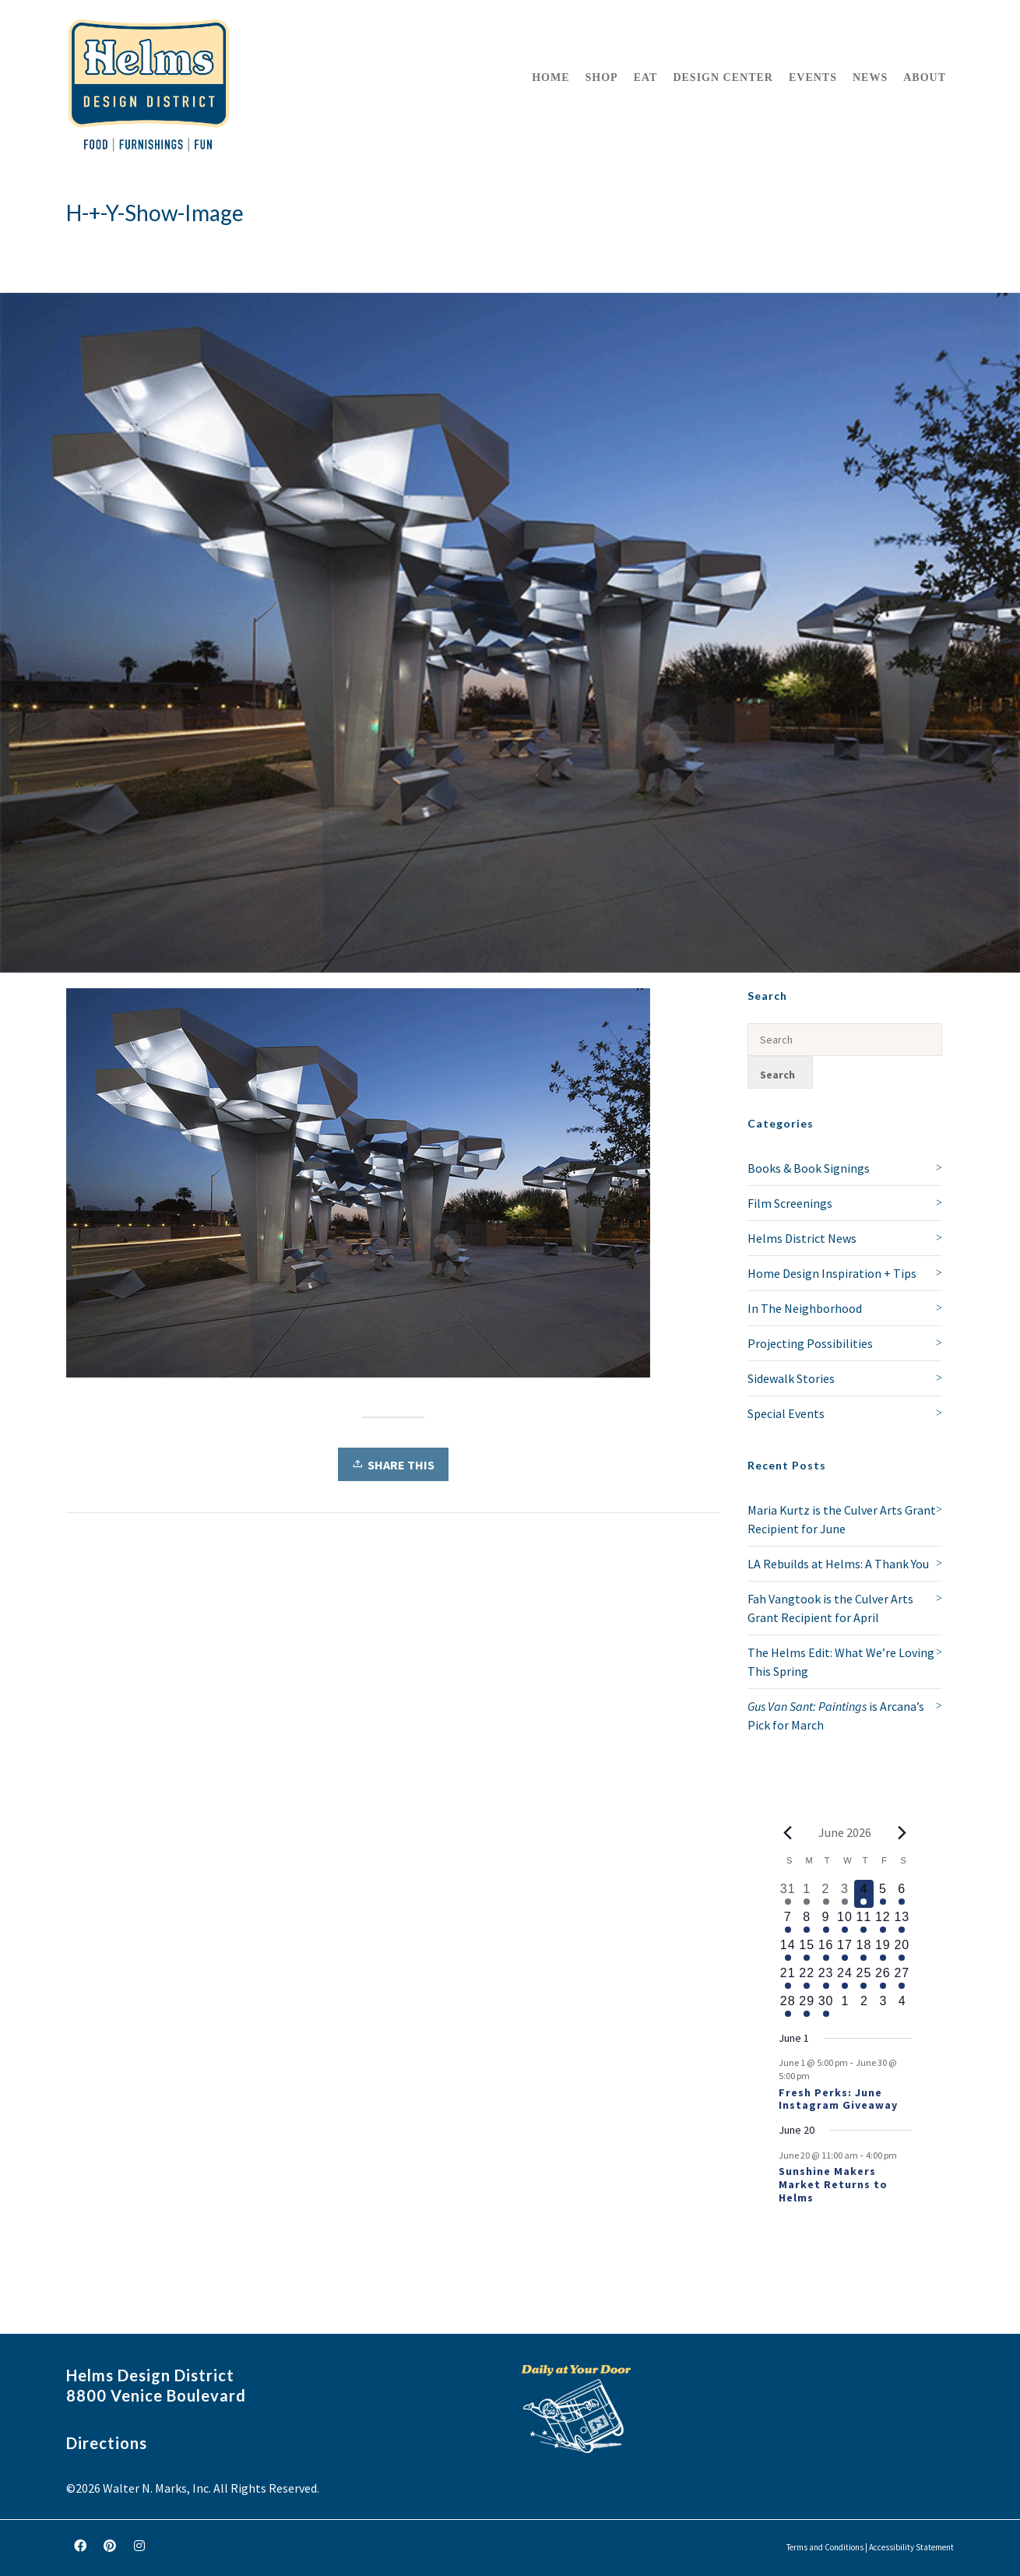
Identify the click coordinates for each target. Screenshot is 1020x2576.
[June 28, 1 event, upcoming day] (788, 2006)
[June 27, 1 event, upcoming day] (901, 1978)
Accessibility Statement (911, 2547)
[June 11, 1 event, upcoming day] (863, 1922)
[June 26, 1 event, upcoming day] (883, 1978)
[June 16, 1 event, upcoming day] (825, 1950)
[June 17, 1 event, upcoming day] (844, 1950)
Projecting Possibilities (810, 1343)
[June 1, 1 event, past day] (806, 1894)
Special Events (786, 1413)
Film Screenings (789, 1203)
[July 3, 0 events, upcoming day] (883, 2006)
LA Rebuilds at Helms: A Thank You (838, 1563)
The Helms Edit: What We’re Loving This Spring (840, 1662)
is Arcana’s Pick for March (835, 1715)
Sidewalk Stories (791, 1378)
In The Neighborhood (804, 1308)
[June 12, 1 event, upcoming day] (883, 1922)
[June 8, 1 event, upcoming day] (806, 1922)
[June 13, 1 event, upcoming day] (901, 1922)
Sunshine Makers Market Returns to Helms (833, 2184)
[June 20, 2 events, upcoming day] (901, 1950)
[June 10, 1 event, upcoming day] (844, 1922)
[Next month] (902, 1832)
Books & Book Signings (808, 1168)
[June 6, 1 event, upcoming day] (901, 1894)
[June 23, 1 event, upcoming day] (825, 1978)
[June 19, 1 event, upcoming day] (883, 1950)
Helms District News (801, 1238)
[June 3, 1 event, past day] (844, 1894)
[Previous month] (788, 1832)
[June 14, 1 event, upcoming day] (788, 1950)
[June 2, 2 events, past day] (825, 1894)
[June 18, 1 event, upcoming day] (863, 1950)
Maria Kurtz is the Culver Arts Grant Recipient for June (841, 1519)
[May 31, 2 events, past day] (788, 1894)
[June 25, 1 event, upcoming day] (863, 1978)
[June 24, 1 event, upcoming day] (844, 1978)
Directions (106, 2442)
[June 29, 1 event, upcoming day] (806, 2006)
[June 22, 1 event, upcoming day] (806, 1978)
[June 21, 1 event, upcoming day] (788, 1978)
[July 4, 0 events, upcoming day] (901, 2006)
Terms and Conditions (824, 2547)
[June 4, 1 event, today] (863, 1894)
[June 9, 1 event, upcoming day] (825, 1922)
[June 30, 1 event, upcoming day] (825, 2006)
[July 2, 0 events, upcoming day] (863, 2006)
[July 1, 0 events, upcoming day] (844, 2006)
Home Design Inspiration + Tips (831, 1273)
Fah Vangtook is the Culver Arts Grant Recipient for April (830, 1608)
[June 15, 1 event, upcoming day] (806, 1950)
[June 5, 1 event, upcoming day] (883, 1894)
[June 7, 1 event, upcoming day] (788, 1922)
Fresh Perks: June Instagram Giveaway (838, 2099)
